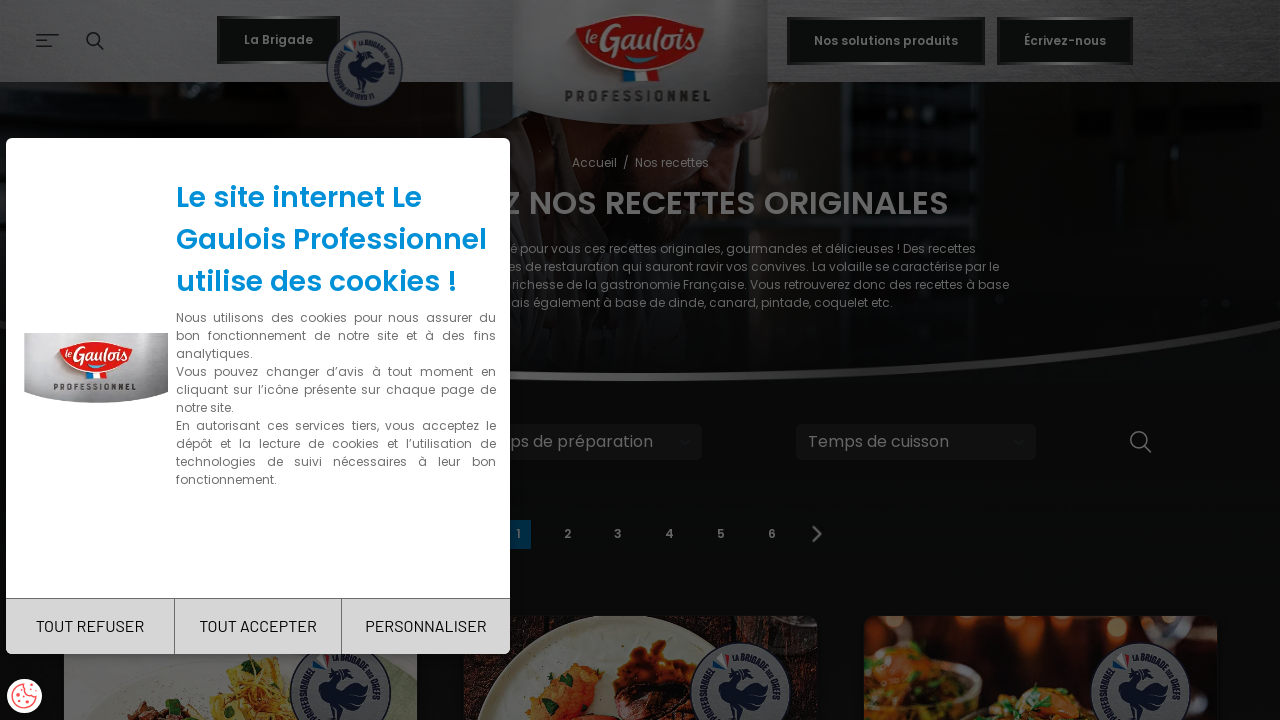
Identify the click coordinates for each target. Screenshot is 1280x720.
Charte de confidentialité (262, 542)
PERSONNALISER (425, 625)
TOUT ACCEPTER (258, 625)
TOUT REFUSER (90, 625)
